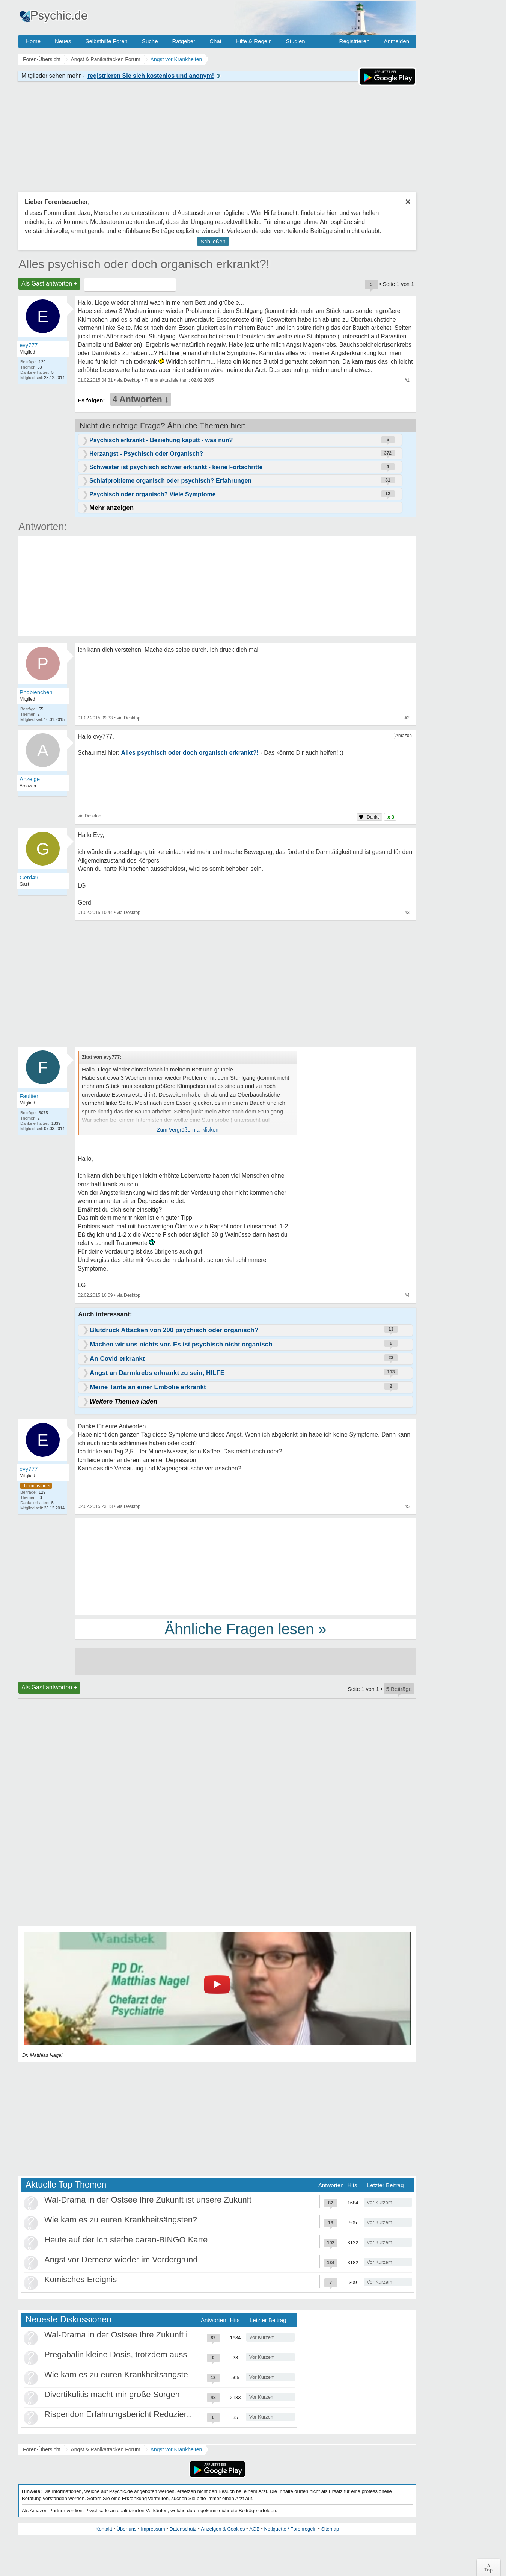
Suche (150, 41)
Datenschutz (182, 2529)
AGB (254, 2529)
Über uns (127, 2529)
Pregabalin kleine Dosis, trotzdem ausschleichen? (135, 2354)
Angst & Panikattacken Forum (105, 2449)
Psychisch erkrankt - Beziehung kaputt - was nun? (161, 440)
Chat (215, 41)
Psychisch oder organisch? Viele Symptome (152, 494)
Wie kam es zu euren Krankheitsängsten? (120, 2219)
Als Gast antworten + (49, 283)
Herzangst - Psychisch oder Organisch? (146, 453)
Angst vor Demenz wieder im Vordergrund (120, 2259)
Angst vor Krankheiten (176, 2449)
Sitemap (330, 2529)
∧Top (488, 2567)
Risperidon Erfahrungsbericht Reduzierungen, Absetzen (146, 2414)
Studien (295, 41)
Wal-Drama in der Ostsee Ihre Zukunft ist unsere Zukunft (147, 2199)
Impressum (153, 2529)
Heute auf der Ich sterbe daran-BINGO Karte (126, 2239)
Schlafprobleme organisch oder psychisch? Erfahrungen (170, 480)
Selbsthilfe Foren (106, 41)
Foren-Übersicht (41, 2449)
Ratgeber (183, 41)
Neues (63, 41)
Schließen (213, 241)
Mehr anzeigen (111, 507)
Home (33, 41)
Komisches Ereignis (80, 2279)
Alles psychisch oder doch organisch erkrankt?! (144, 264)
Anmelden (396, 41)
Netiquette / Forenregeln (290, 2529)
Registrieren (354, 41)
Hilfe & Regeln (254, 41)
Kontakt (104, 2529)
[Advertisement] (245, 1566)
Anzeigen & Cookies (223, 2529)
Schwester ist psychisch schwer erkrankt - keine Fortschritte (176, 467)
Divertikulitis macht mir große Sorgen (112, 2394)
